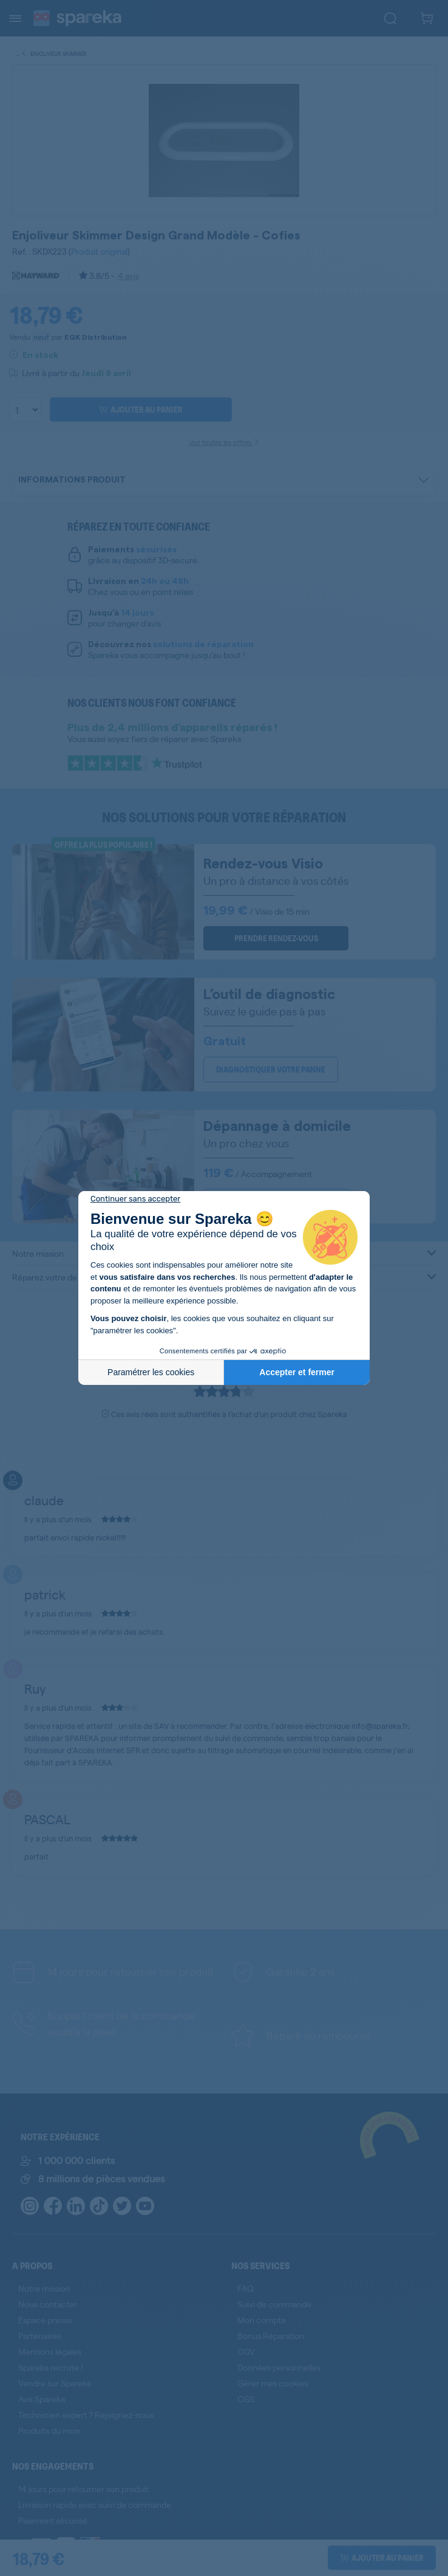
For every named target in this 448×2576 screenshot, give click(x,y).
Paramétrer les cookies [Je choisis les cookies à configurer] (150, 1372)
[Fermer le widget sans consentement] (135, 1199)
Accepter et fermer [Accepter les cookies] (296, 1372)
